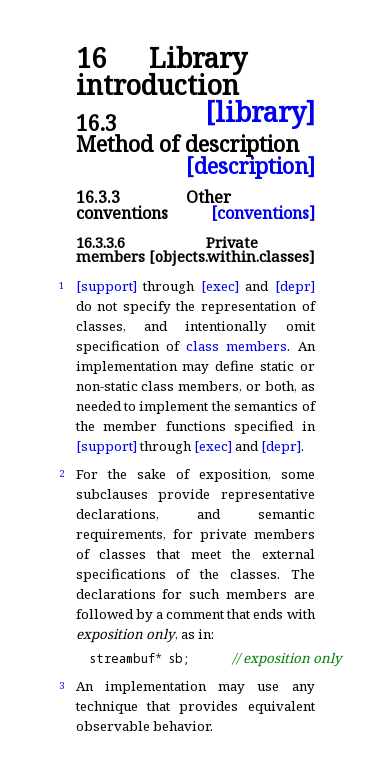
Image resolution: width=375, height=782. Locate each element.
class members (236, 346)
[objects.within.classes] (232, 256)
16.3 (96, 122)
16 (91, 58)
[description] (250, 165)
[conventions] (263, 213)
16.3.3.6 (100, 242)
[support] (106, 286)
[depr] (295, 286)
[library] (260, 112)
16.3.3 (98, 197)
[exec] (220, 286)
